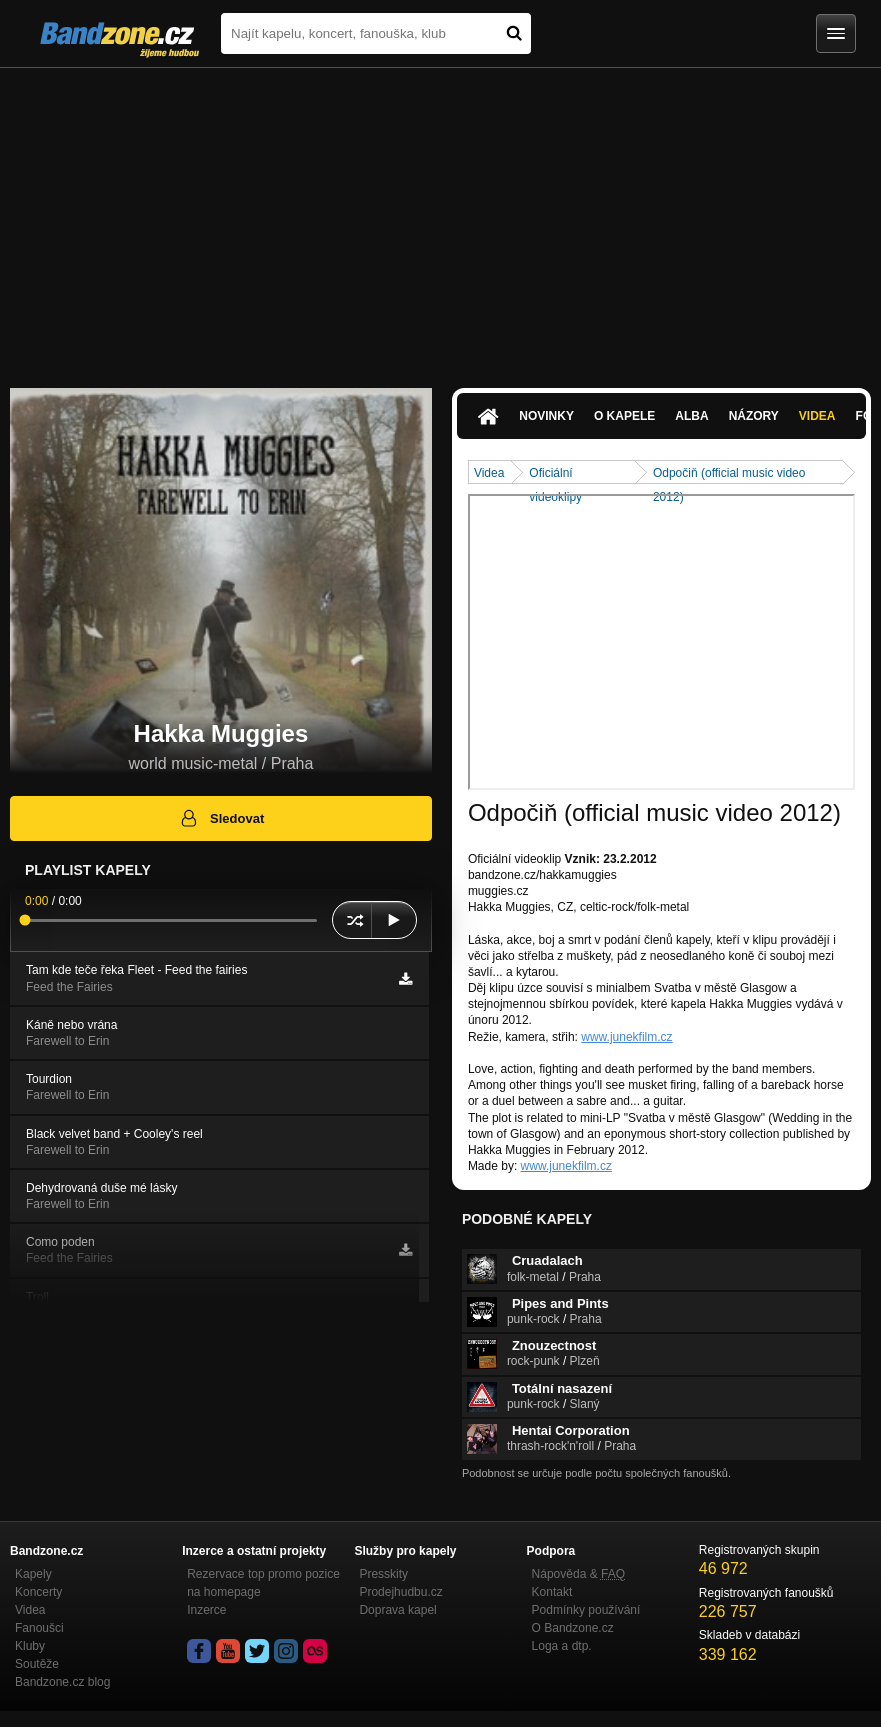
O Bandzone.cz (573, 1628)
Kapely (33, 1574)
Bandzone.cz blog (62, 1682)
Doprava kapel (397, 1610)
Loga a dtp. (562, 1646)
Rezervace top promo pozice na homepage (263, 1583)
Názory (754, 416)
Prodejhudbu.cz (400, 1592)
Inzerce (206, 1610)
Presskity (383, 1574)
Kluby (30, 1646)
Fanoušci (39, 1628)
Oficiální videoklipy (555, 474)
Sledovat (221, 818)
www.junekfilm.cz (626, 1037)
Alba (691, 416)
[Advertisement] (440, 218)
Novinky (546, 416)
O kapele (624, 416)
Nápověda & (578, 1574)
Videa (817, 416)
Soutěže (37, 1664)
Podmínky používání (586, 1610)
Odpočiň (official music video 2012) (729, 474)
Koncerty (38, 1592)
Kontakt (552, 1592)
